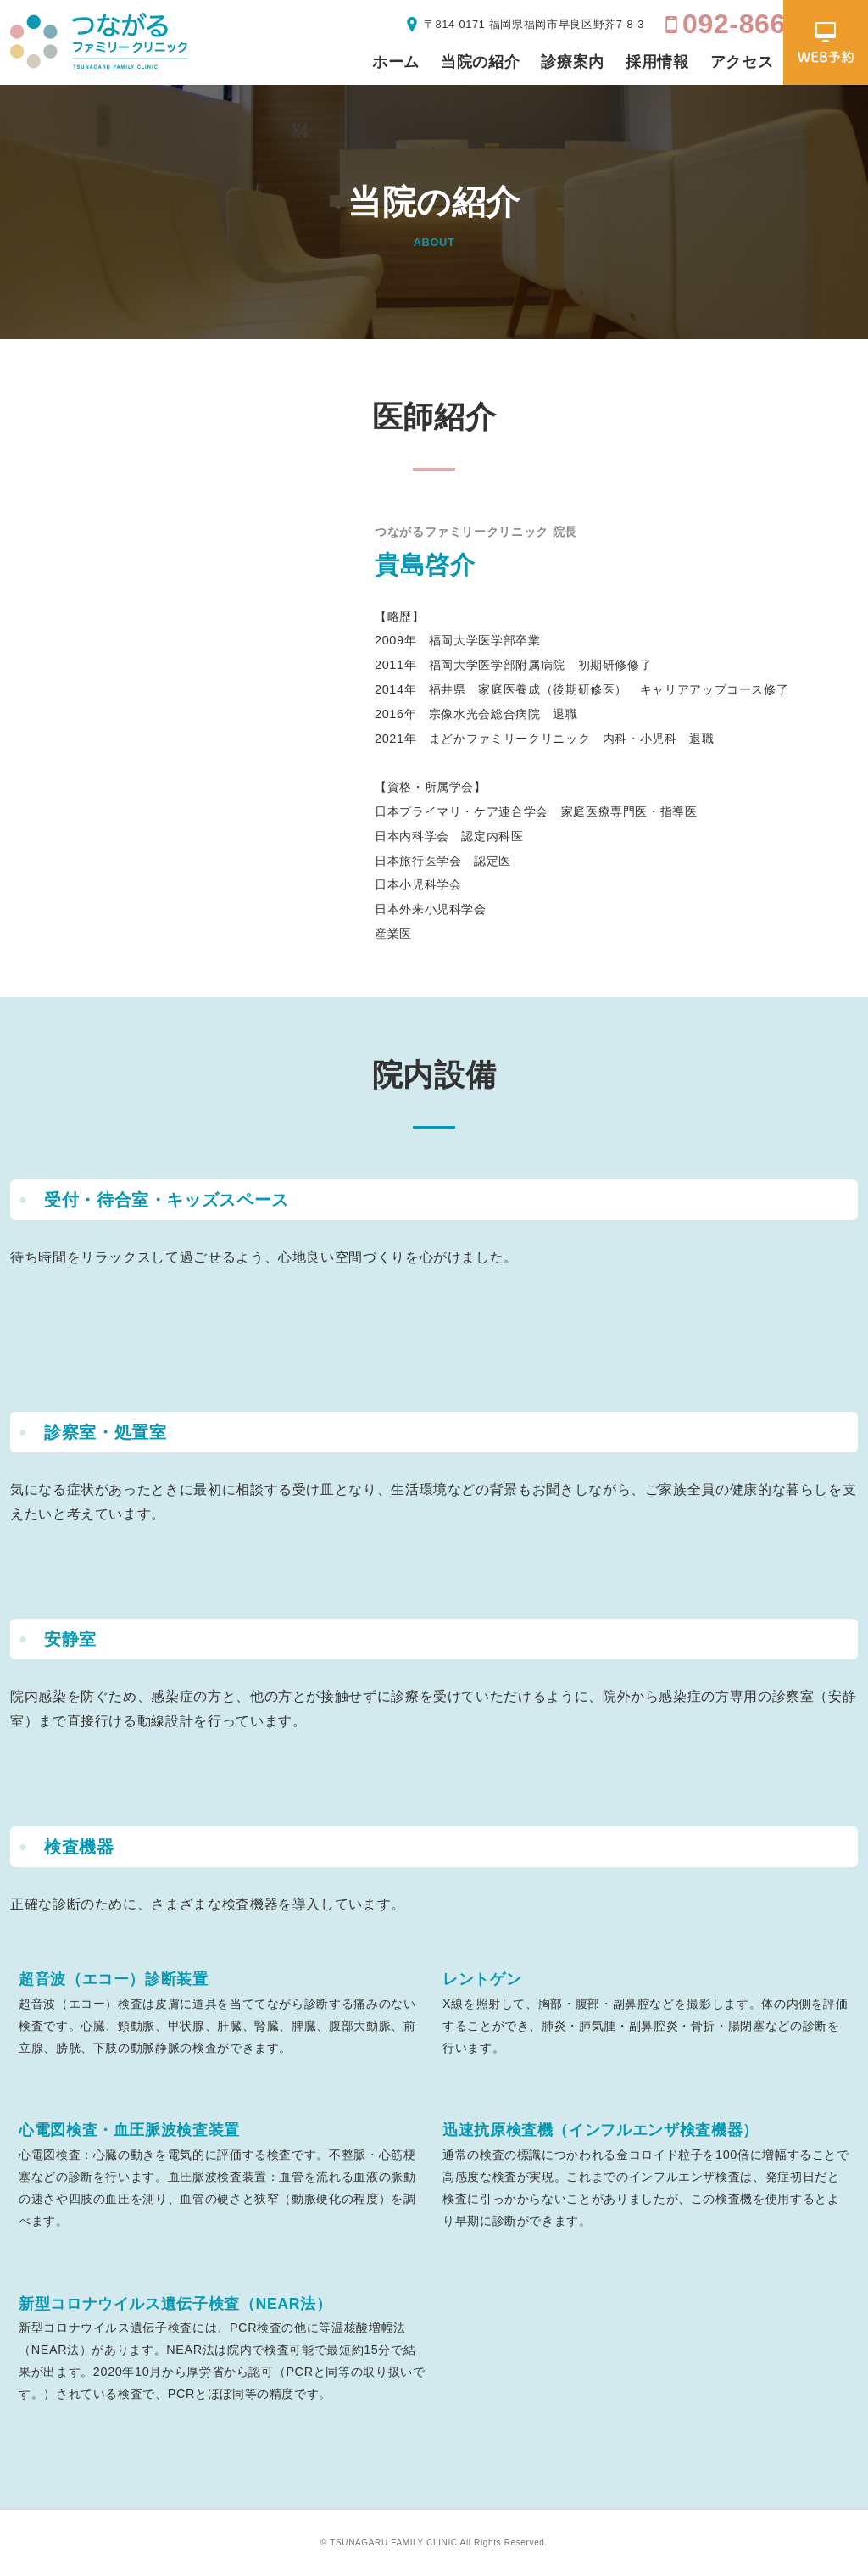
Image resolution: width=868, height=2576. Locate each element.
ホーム (396, 61)
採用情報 (657, 61)
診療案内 (572, 61)
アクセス (742, 61)
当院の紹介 (480, 61)
